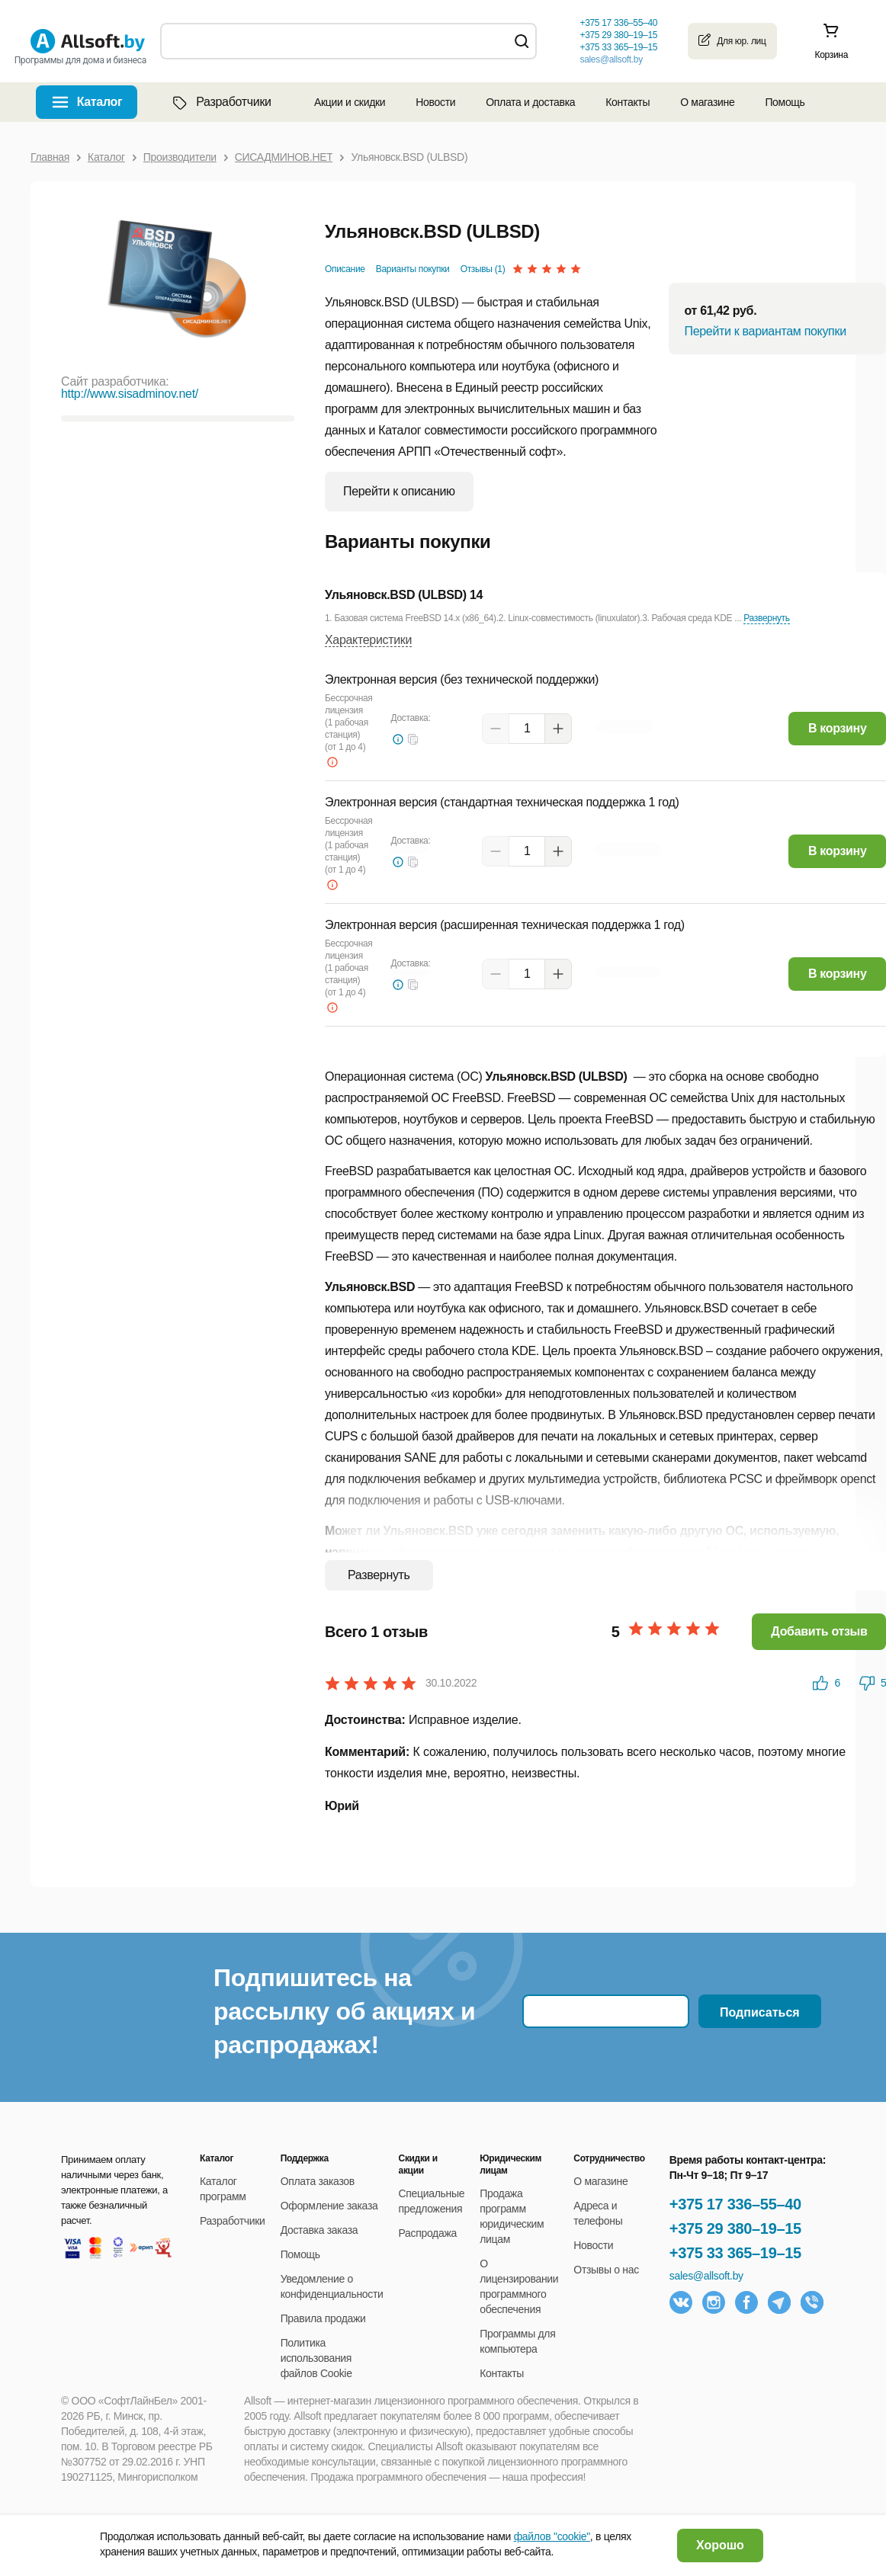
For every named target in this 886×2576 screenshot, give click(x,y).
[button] (413, 739)
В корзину (837, 728)
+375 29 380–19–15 (735, 2228)
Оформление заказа (329, 2206)
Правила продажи (323, 2318)
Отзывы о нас (606, 2270)
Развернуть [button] (766, 618)
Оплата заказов (318, 2181)
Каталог (100, 101)
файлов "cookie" (552, 2536)
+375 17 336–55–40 (735, 2204)
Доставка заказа (319, 2230)
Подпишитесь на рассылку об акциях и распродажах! (344, 2011)
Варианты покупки (413, 269)
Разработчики (220, 102)
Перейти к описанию (399, 491)
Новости (435, 102)
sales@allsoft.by (610, 59)
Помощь (784, 102)
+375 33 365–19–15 (735, 2252)
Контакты (627, 102)
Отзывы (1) (483, 269)
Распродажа (428, 2233)
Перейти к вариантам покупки (765, 331)
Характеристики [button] (368, 639)
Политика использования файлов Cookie (316, 2358)
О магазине (707, 102)
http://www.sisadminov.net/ (129, 393)
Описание (345, 269)
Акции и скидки (349, 102)
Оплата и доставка (530, 102)
